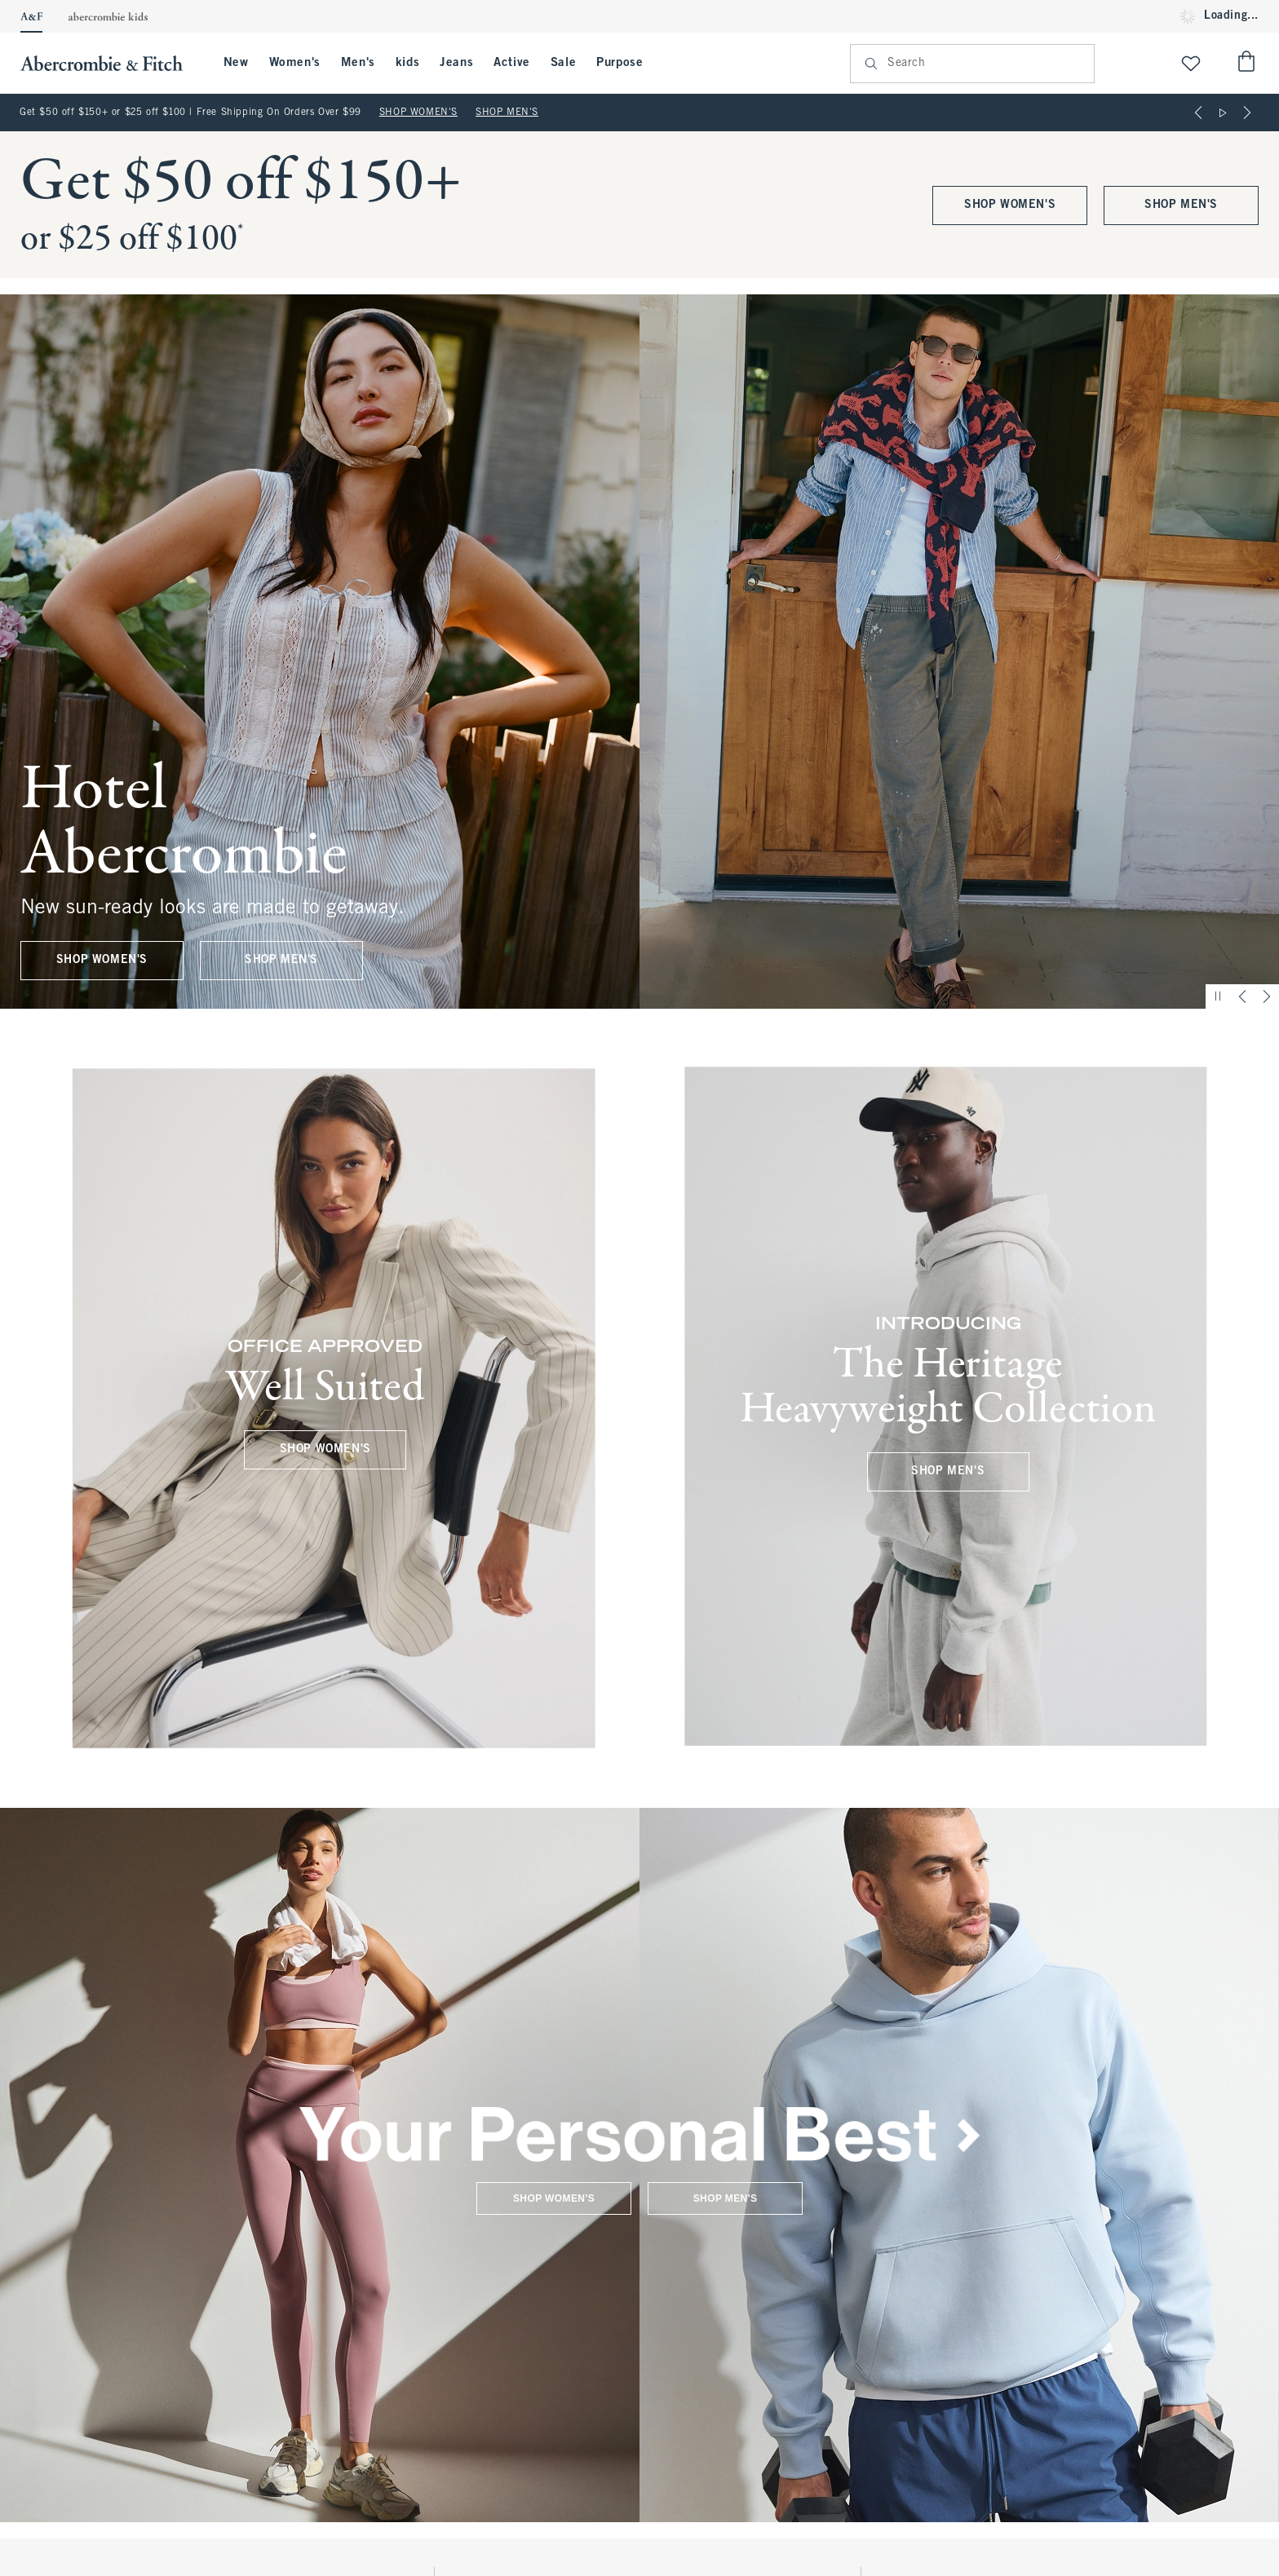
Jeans (456, 62)
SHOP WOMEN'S (418, 112)
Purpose (619, 62)
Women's (295, 62)
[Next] (1247, 112)
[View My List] (1191, 63)
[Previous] (1198, 112)
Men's (358, 62)
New (236, 62)
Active (511, 62)
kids (407, 62)
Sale (563, 62)
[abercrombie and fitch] (109, 63)
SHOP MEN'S (507, 112)
